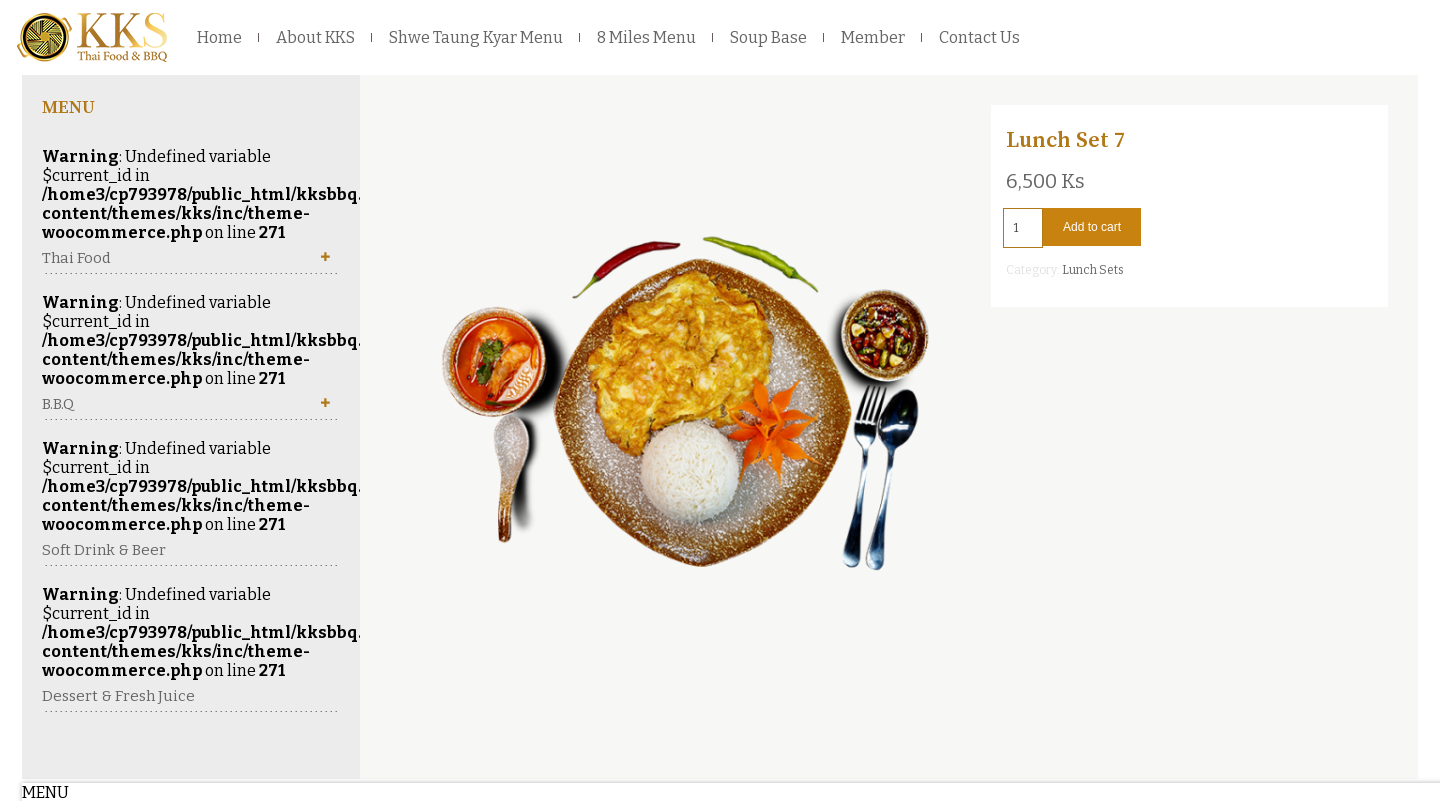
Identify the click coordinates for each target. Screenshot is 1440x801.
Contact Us (979, 37)
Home (219, 37)
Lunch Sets (1093, 270)
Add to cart (1092, 227)
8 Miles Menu (646, 37)
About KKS (315, 37)
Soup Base (768, 37)
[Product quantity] (1023, 228)
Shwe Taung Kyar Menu (476, 37)
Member (873, 37)
